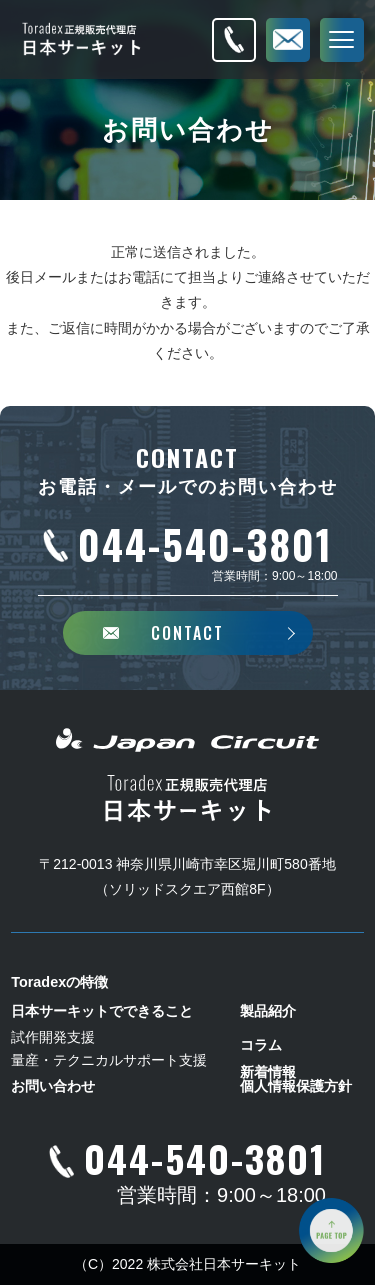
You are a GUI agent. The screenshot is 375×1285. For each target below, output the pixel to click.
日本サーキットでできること (102, 1011)
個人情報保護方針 (296, 1086)
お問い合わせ (53, 1086)
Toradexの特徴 (59, 982)
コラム (261, 1045)
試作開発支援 (53, 1037)
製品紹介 (268, 1011)
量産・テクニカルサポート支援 (109, 1060)
